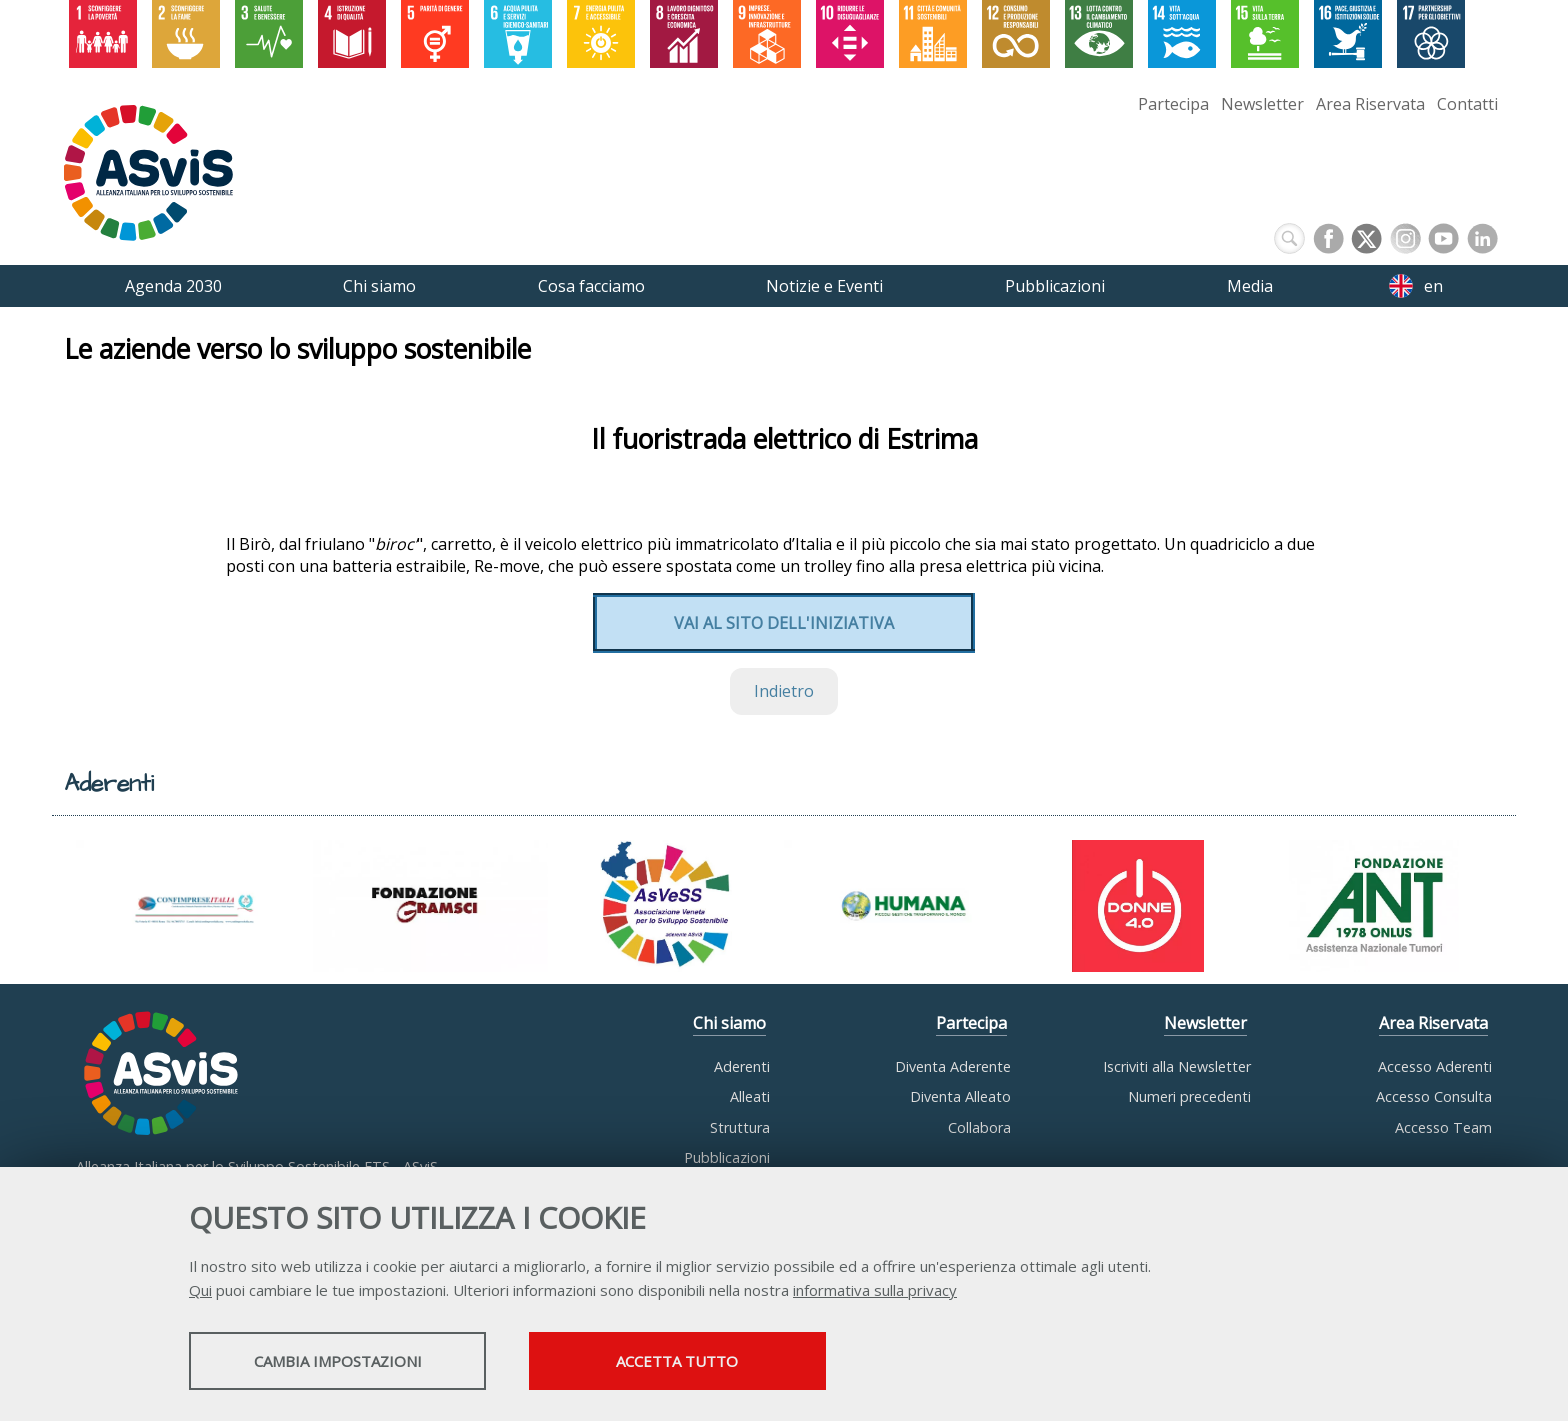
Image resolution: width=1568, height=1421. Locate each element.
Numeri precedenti (1189, 1096)
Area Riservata (1370, 104)
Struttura (740, 1127)
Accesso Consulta (1434, 1096)
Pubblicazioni (727, 1157)
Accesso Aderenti (1435, 1066)
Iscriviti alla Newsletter (1177, 1066)
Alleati (750, 1096)
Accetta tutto (707, 1362)
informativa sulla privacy (875, 1291)
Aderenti (742, 1066)
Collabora (979, 1127)
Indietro (784, 692)
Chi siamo (729, 1023)
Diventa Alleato (960, 1096)
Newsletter (1262, 104)
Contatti (1467, 104)
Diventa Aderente (953, 1066)
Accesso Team (1443, 1127)
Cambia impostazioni (347, 1362)
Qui (200, 1291)
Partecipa (1173, 104)
